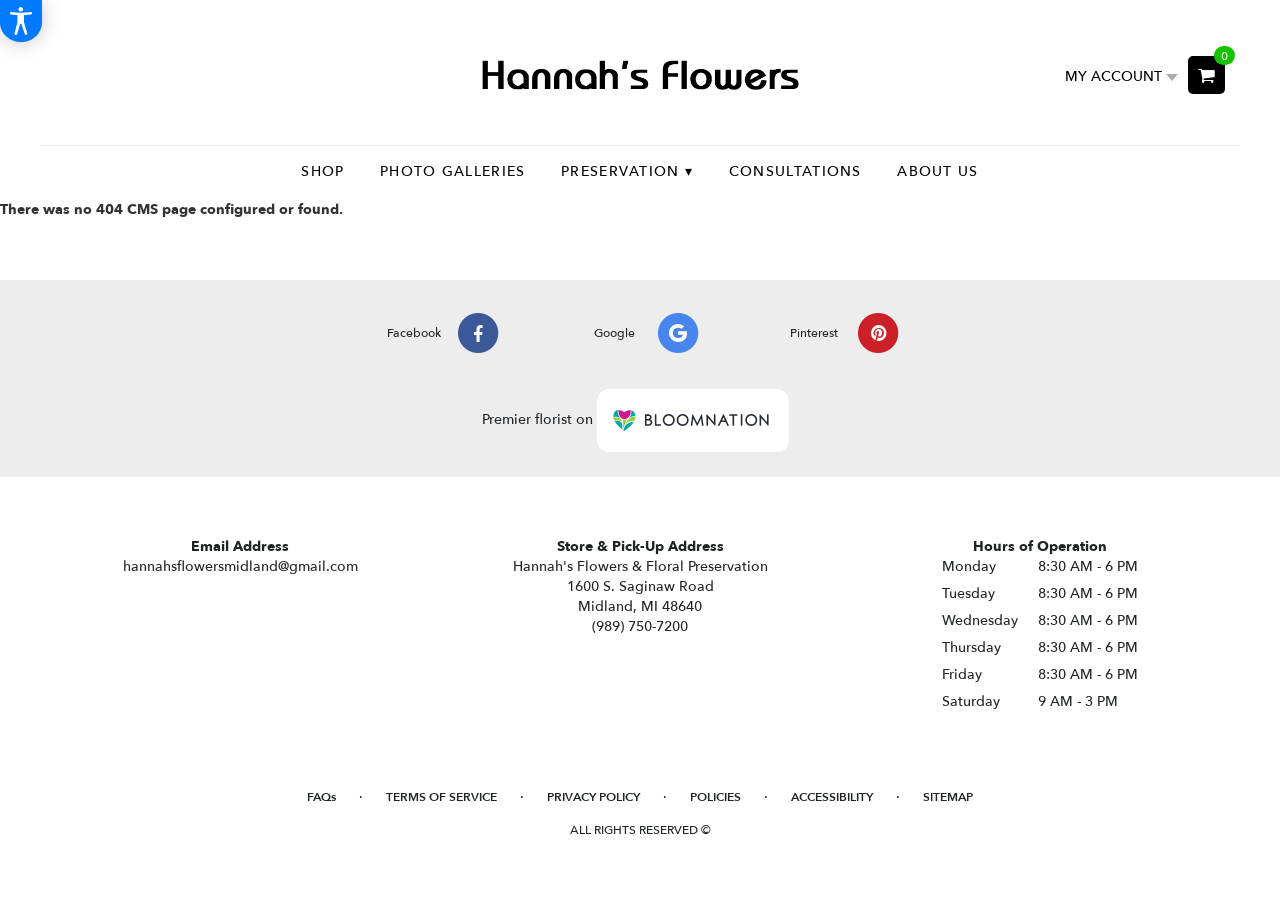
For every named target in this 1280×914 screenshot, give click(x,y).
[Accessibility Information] (21, 21)
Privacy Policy (593, 797)
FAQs (321, 797)
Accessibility (832, 797)
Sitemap (948, 797)
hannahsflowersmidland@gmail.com (240, 566)
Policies (715, 797)
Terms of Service (441, 797)
